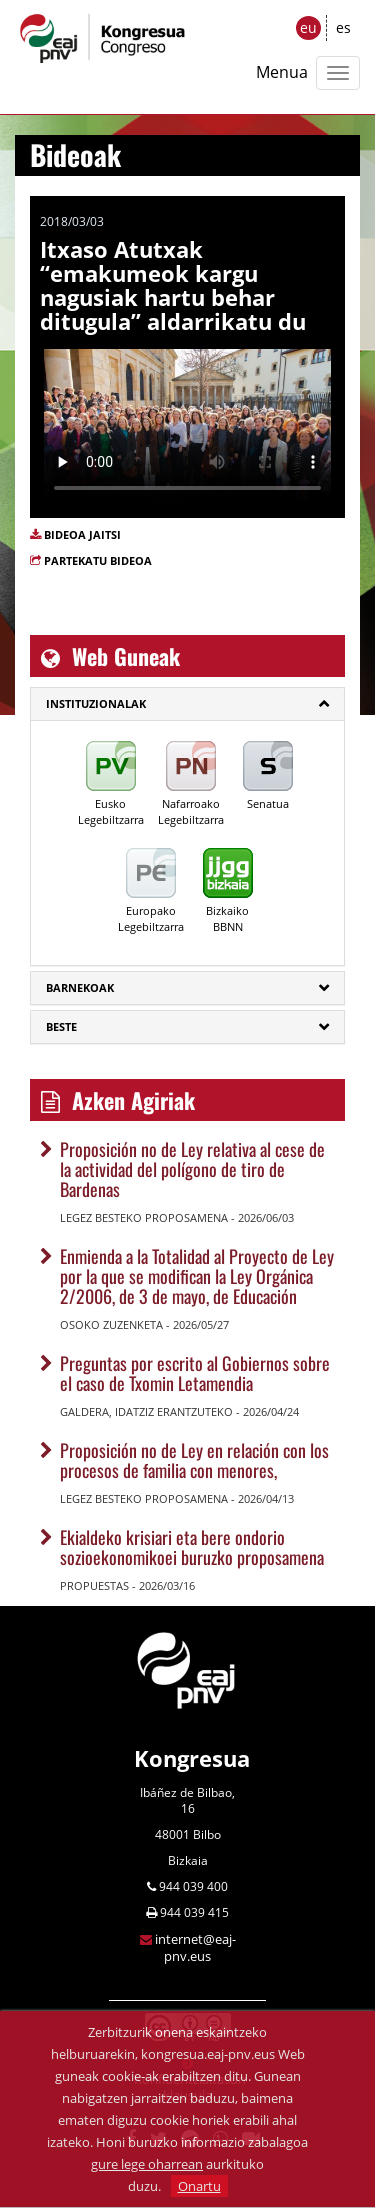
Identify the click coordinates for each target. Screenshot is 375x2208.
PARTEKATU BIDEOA (98, 560)
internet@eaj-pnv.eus (195, 1947)
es (343, 27)
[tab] (187, 704)
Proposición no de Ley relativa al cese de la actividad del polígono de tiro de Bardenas (192, 1169)
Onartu (199, 2186)
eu (308, 27)
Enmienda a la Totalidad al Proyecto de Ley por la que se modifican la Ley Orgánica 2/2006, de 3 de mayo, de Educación (197, 1276)
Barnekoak (80, 987)
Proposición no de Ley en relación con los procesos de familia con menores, (194, 1460)
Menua (282, 72)
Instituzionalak (96, 703)
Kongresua (192, 1758)
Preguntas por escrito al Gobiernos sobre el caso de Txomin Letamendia (195, 1373)
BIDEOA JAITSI (82, 534)
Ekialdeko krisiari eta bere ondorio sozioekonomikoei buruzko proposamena (192, 1547)
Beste (61, 1026)
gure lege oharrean (147, 2164)
